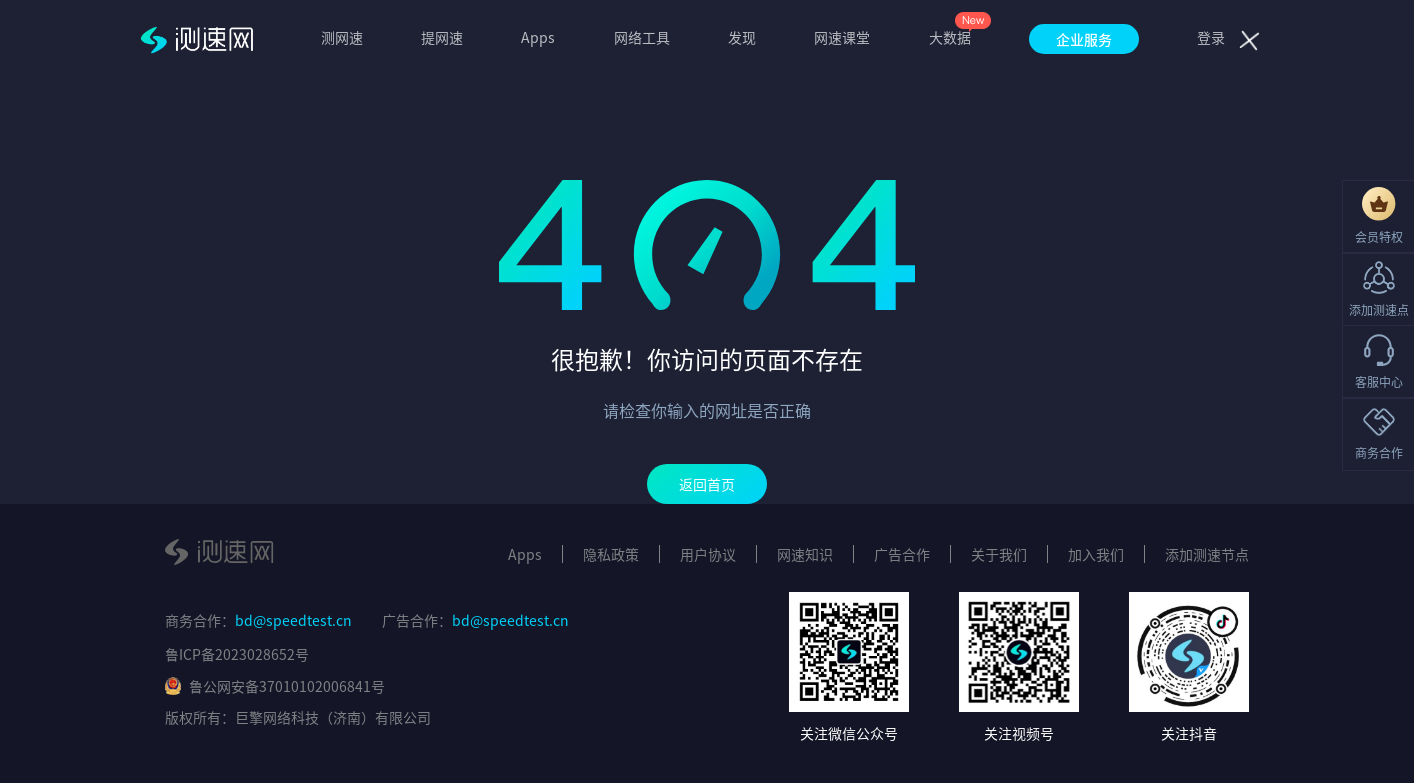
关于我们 (999, 554)
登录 (1211, 37)
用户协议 (708, 554)
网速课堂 (842, 37)
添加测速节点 (1207, 554)
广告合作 (902, 554)
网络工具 (642, 37)
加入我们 (1096, 554)
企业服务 (1084, 39)
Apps (538, 37)
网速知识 (805, 554)
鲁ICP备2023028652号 (237, 654)
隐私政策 (611, 554)
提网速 (442, 37)
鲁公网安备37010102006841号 (275, 686)
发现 (742, 37)
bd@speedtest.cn (293, 620)
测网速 (342, 37)
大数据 (950, 37)
